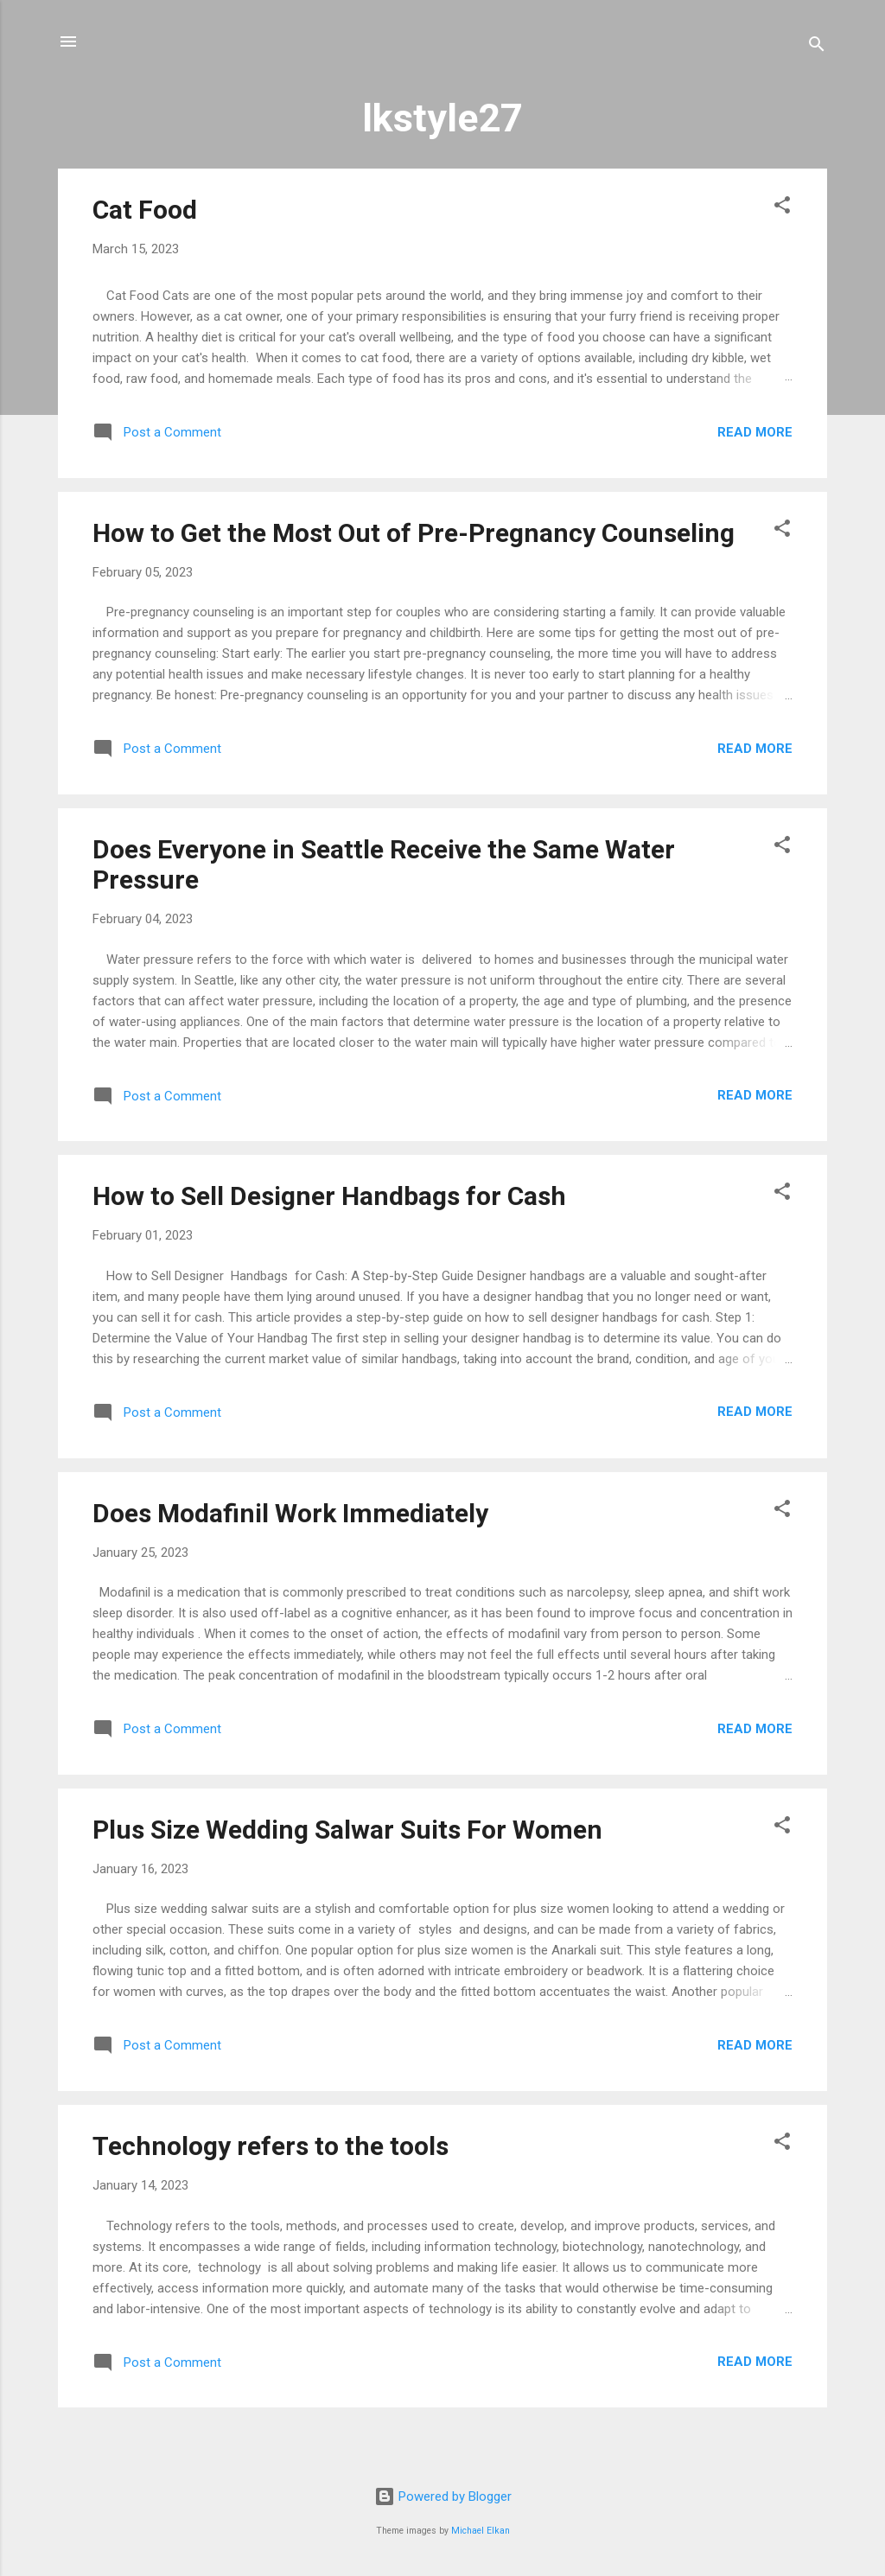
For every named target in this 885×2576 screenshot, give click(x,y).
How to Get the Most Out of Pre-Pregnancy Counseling (413, 533)
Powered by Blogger (443, 2496)
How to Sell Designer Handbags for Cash (329, 1196)
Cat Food (144, 209)
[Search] (816, 47)
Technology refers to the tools (270, 2146)
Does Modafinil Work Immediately (290, 1513)
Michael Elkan (480, 2530)
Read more (755, 432)
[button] (782, 207)
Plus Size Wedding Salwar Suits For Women (347, 1829)
